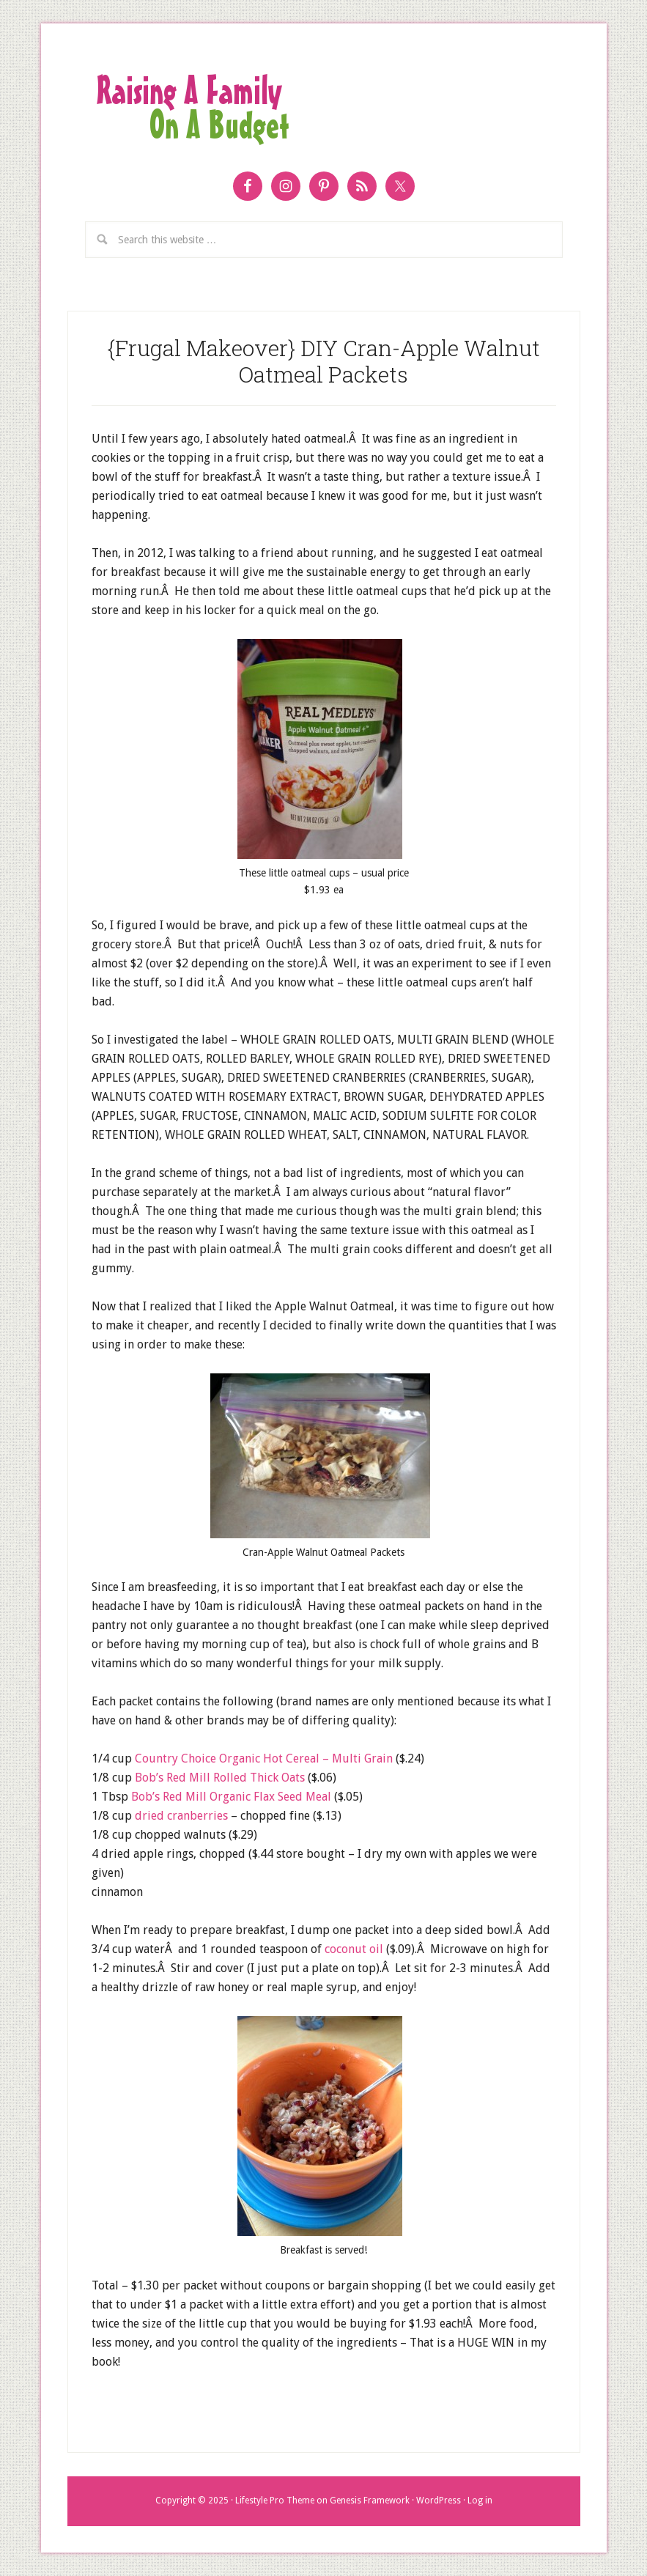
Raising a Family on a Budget (324, 107)
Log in (479, 2500)
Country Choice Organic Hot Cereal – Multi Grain (264, 1758)
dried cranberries (181, 1816)
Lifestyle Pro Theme (274, 2500)
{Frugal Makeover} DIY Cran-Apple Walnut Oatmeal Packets (324, 360)
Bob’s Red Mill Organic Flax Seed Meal (231, 1797)
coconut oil (355, 1949)
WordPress (438, 2500)
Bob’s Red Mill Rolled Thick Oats (220, 1778)
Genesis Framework (370, 2500)
